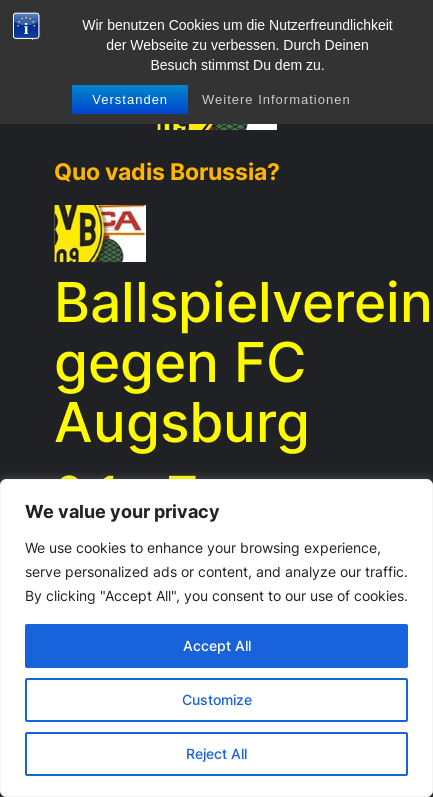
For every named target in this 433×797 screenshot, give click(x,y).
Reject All (216, 753)
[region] (216, 638)
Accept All (217, 645)
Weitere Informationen (276, 99)
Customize (217, 699)
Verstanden (130, 99)
